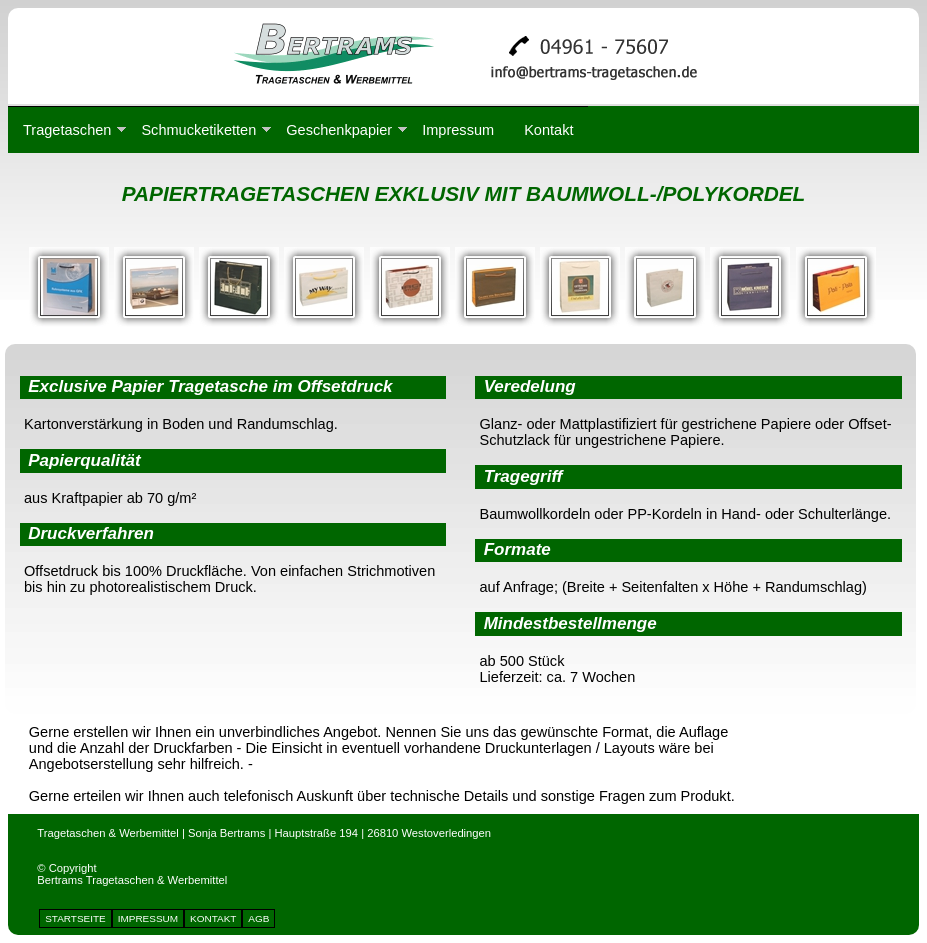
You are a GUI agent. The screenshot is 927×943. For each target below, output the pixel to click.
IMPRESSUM (148, 918)
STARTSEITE (75, 918)
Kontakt (548, 130)
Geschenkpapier (339, 130)
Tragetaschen (67, 130)
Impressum (458, 130)
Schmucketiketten (198, 130)
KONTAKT (213, 918)
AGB (258, 918)
